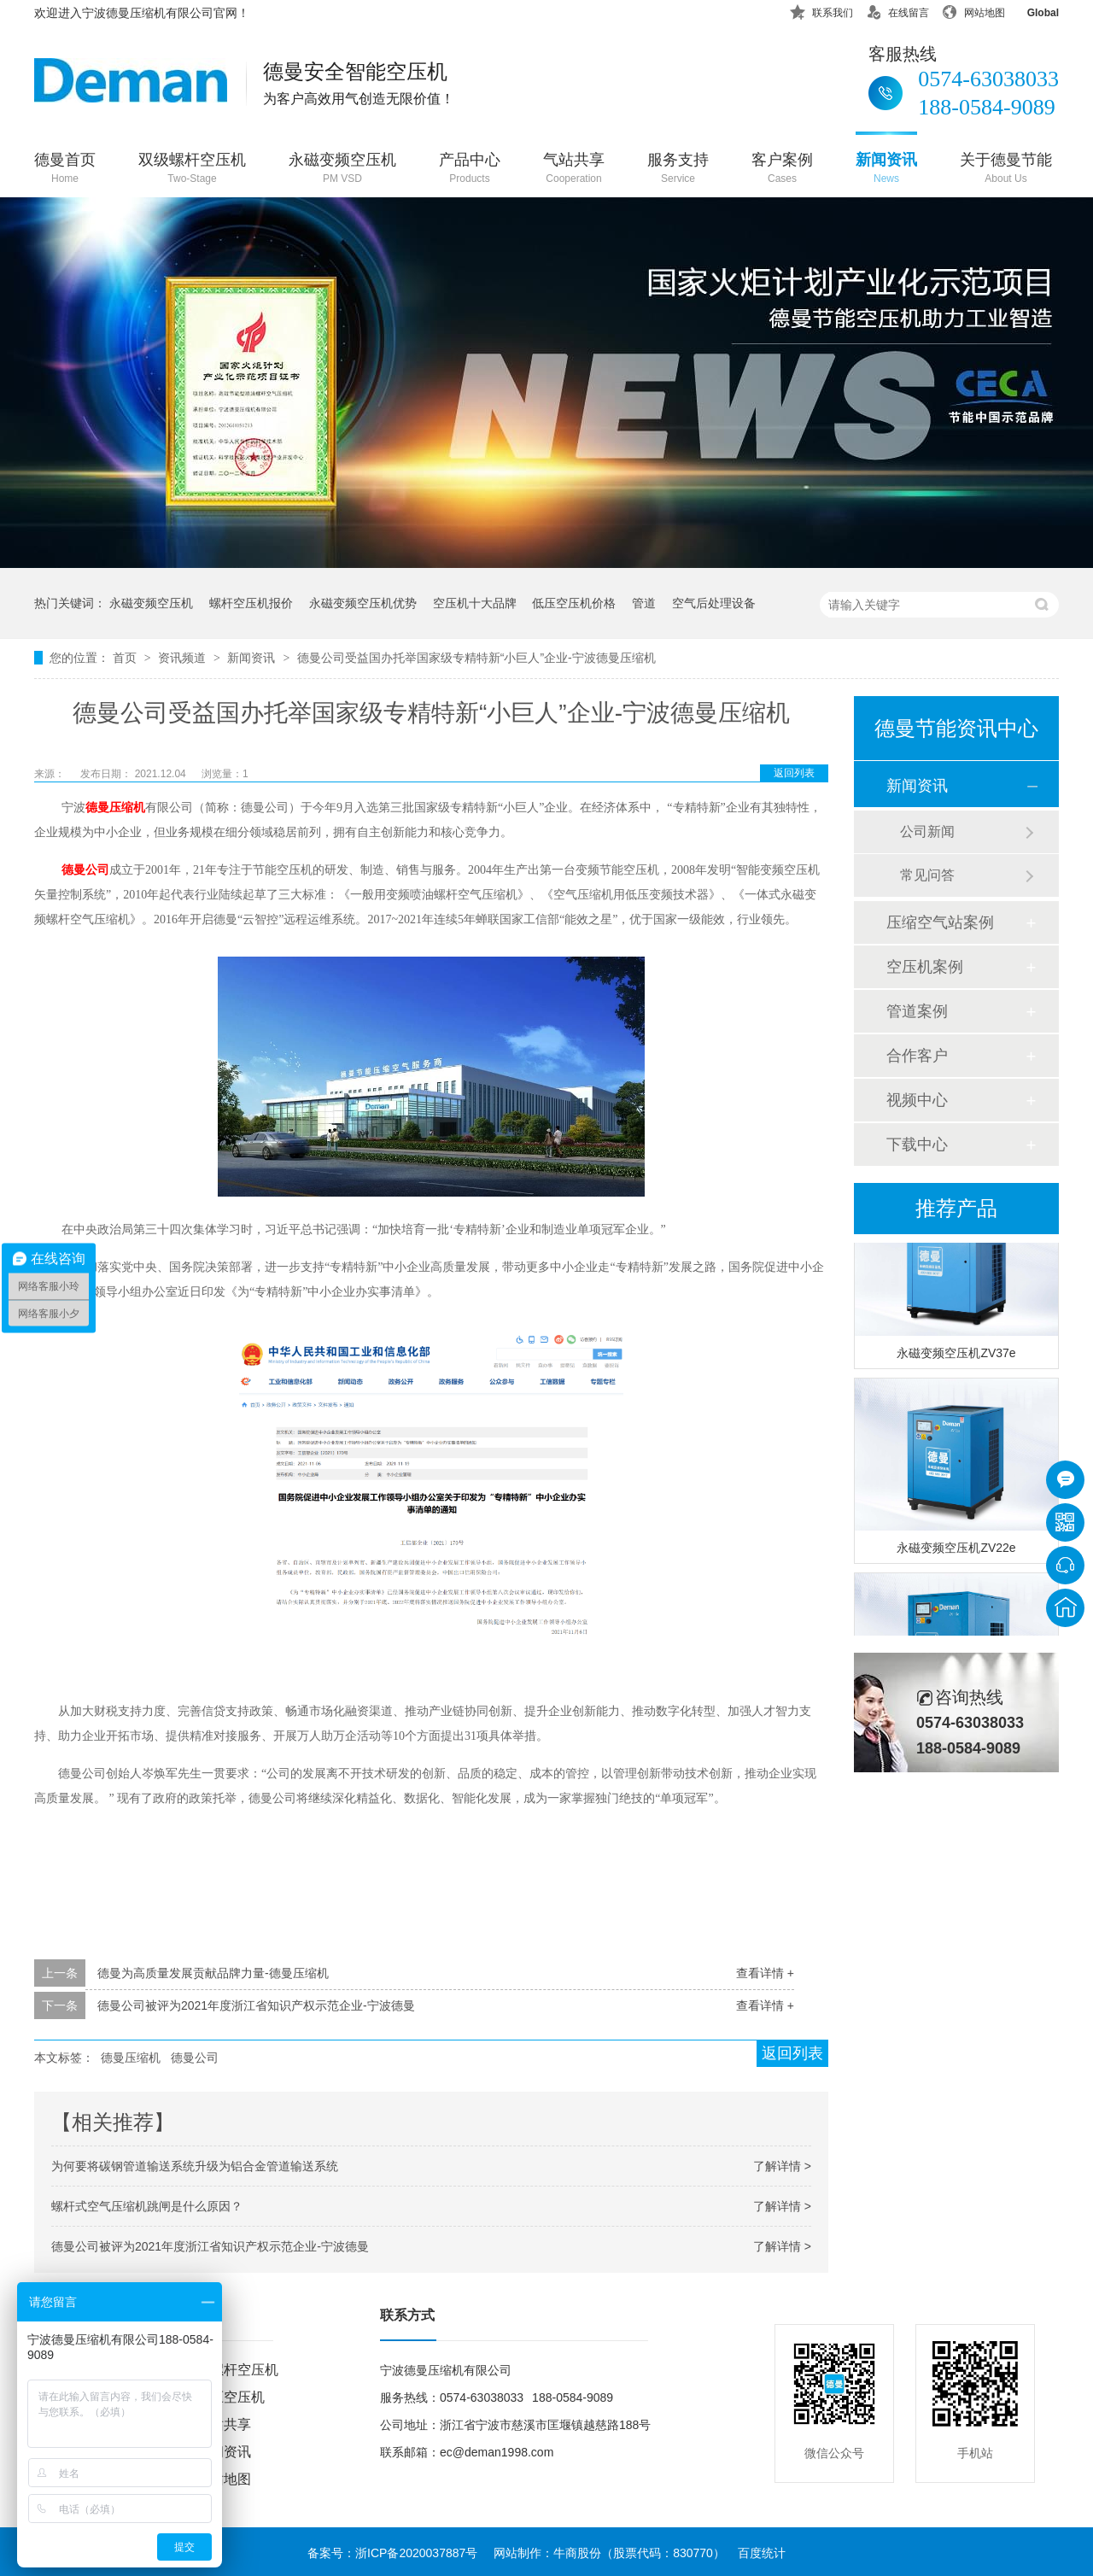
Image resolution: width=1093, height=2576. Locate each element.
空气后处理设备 (714, 603)
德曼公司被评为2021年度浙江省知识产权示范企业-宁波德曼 (256, 2005)
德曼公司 (85, 870)
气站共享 (574, 169)
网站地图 (973, 10)
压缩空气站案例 (940, 922)
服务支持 (678, 169)
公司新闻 (927, 831)
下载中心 (917, 1144)
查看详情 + (765, 1973)
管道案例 (917, 1011)
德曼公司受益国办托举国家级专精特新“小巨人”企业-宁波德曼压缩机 (476, 657)
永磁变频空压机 (342, 169)
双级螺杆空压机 (192, 169)
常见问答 (927, 875)
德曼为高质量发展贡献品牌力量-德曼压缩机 (213, 1973)
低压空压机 (230, 2397)
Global (1032, 10)
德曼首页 (65, 169)
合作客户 (917, 1055)
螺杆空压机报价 (251, 603)
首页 (126, 657)
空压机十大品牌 (475, 603)
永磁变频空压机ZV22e (956, 1550)
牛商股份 (577, 2553)
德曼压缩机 (115, 807)
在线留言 (897, 10)
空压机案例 (924, 966)
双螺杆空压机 (237, 2369)
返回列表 (794, 773)
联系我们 (821, 10)
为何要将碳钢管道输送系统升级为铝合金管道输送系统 (194, 2166)
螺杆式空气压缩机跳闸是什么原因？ (147, 2206)
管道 (644, 603)
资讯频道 (183, 657)
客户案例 (782, 169)
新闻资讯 (886, 169)
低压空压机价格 (574, 603)
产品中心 (469, 169)
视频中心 (917, 1100)
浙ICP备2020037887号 (416, 2553)
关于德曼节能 (1006, 169)
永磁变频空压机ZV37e (956, 1355)
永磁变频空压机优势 (363, 603)
